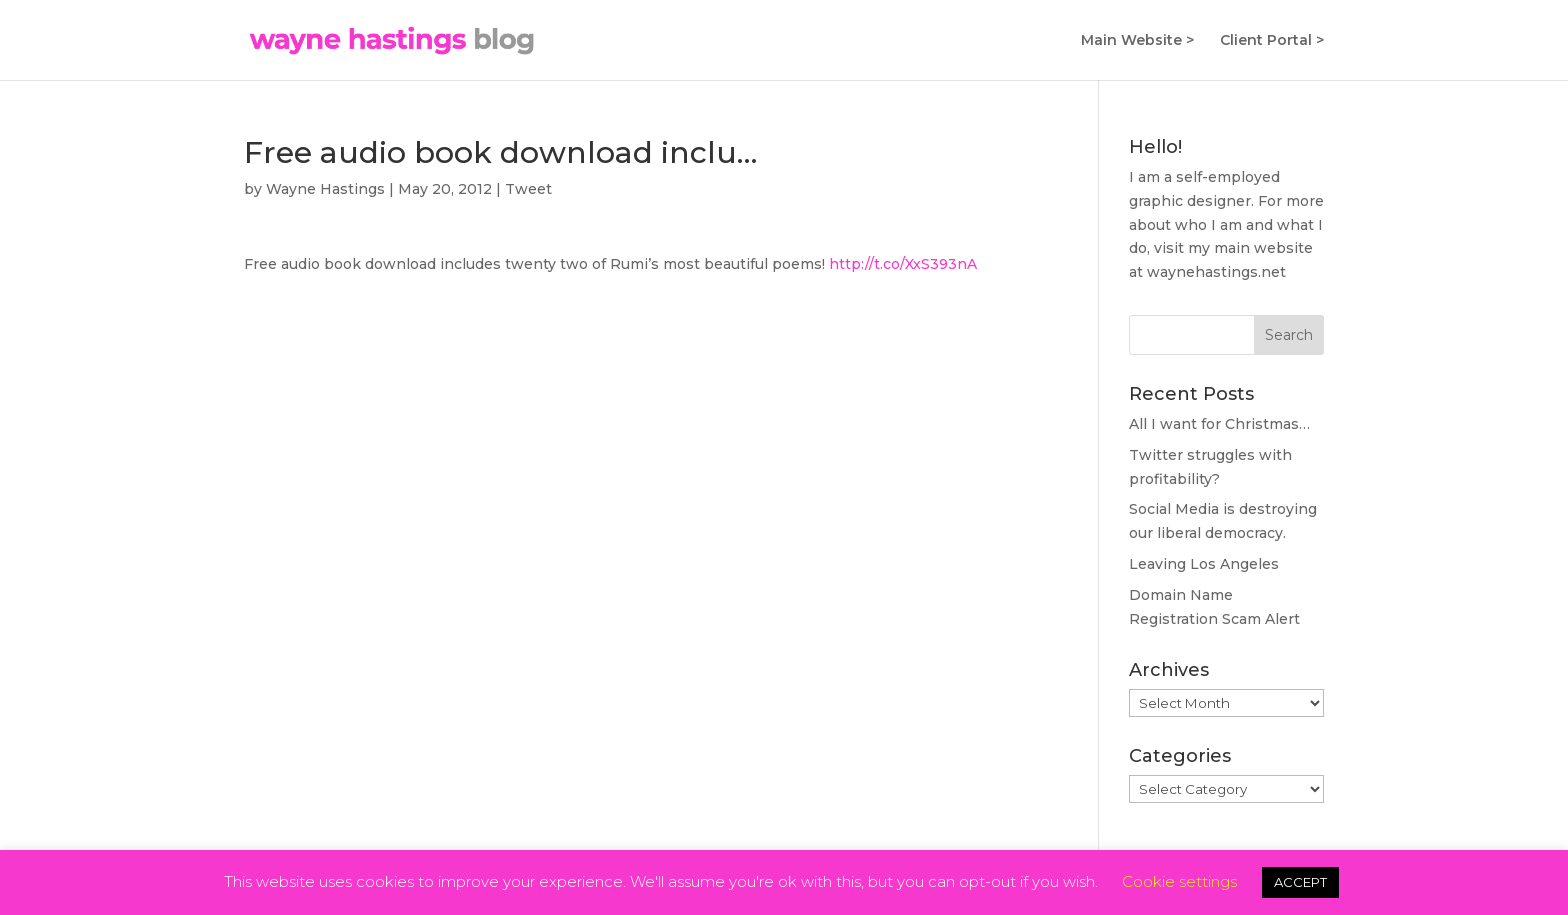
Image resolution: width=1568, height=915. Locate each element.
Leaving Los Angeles (1204, 564)
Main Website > (1137, 41)
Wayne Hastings (325, 189)
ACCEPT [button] (1300, 882)
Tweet (528, 189)
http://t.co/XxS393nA (903, 264)
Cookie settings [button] (1179, 881)
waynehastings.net (1216, 272)
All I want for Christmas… (1219, 424)
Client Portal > (1272, 41)
